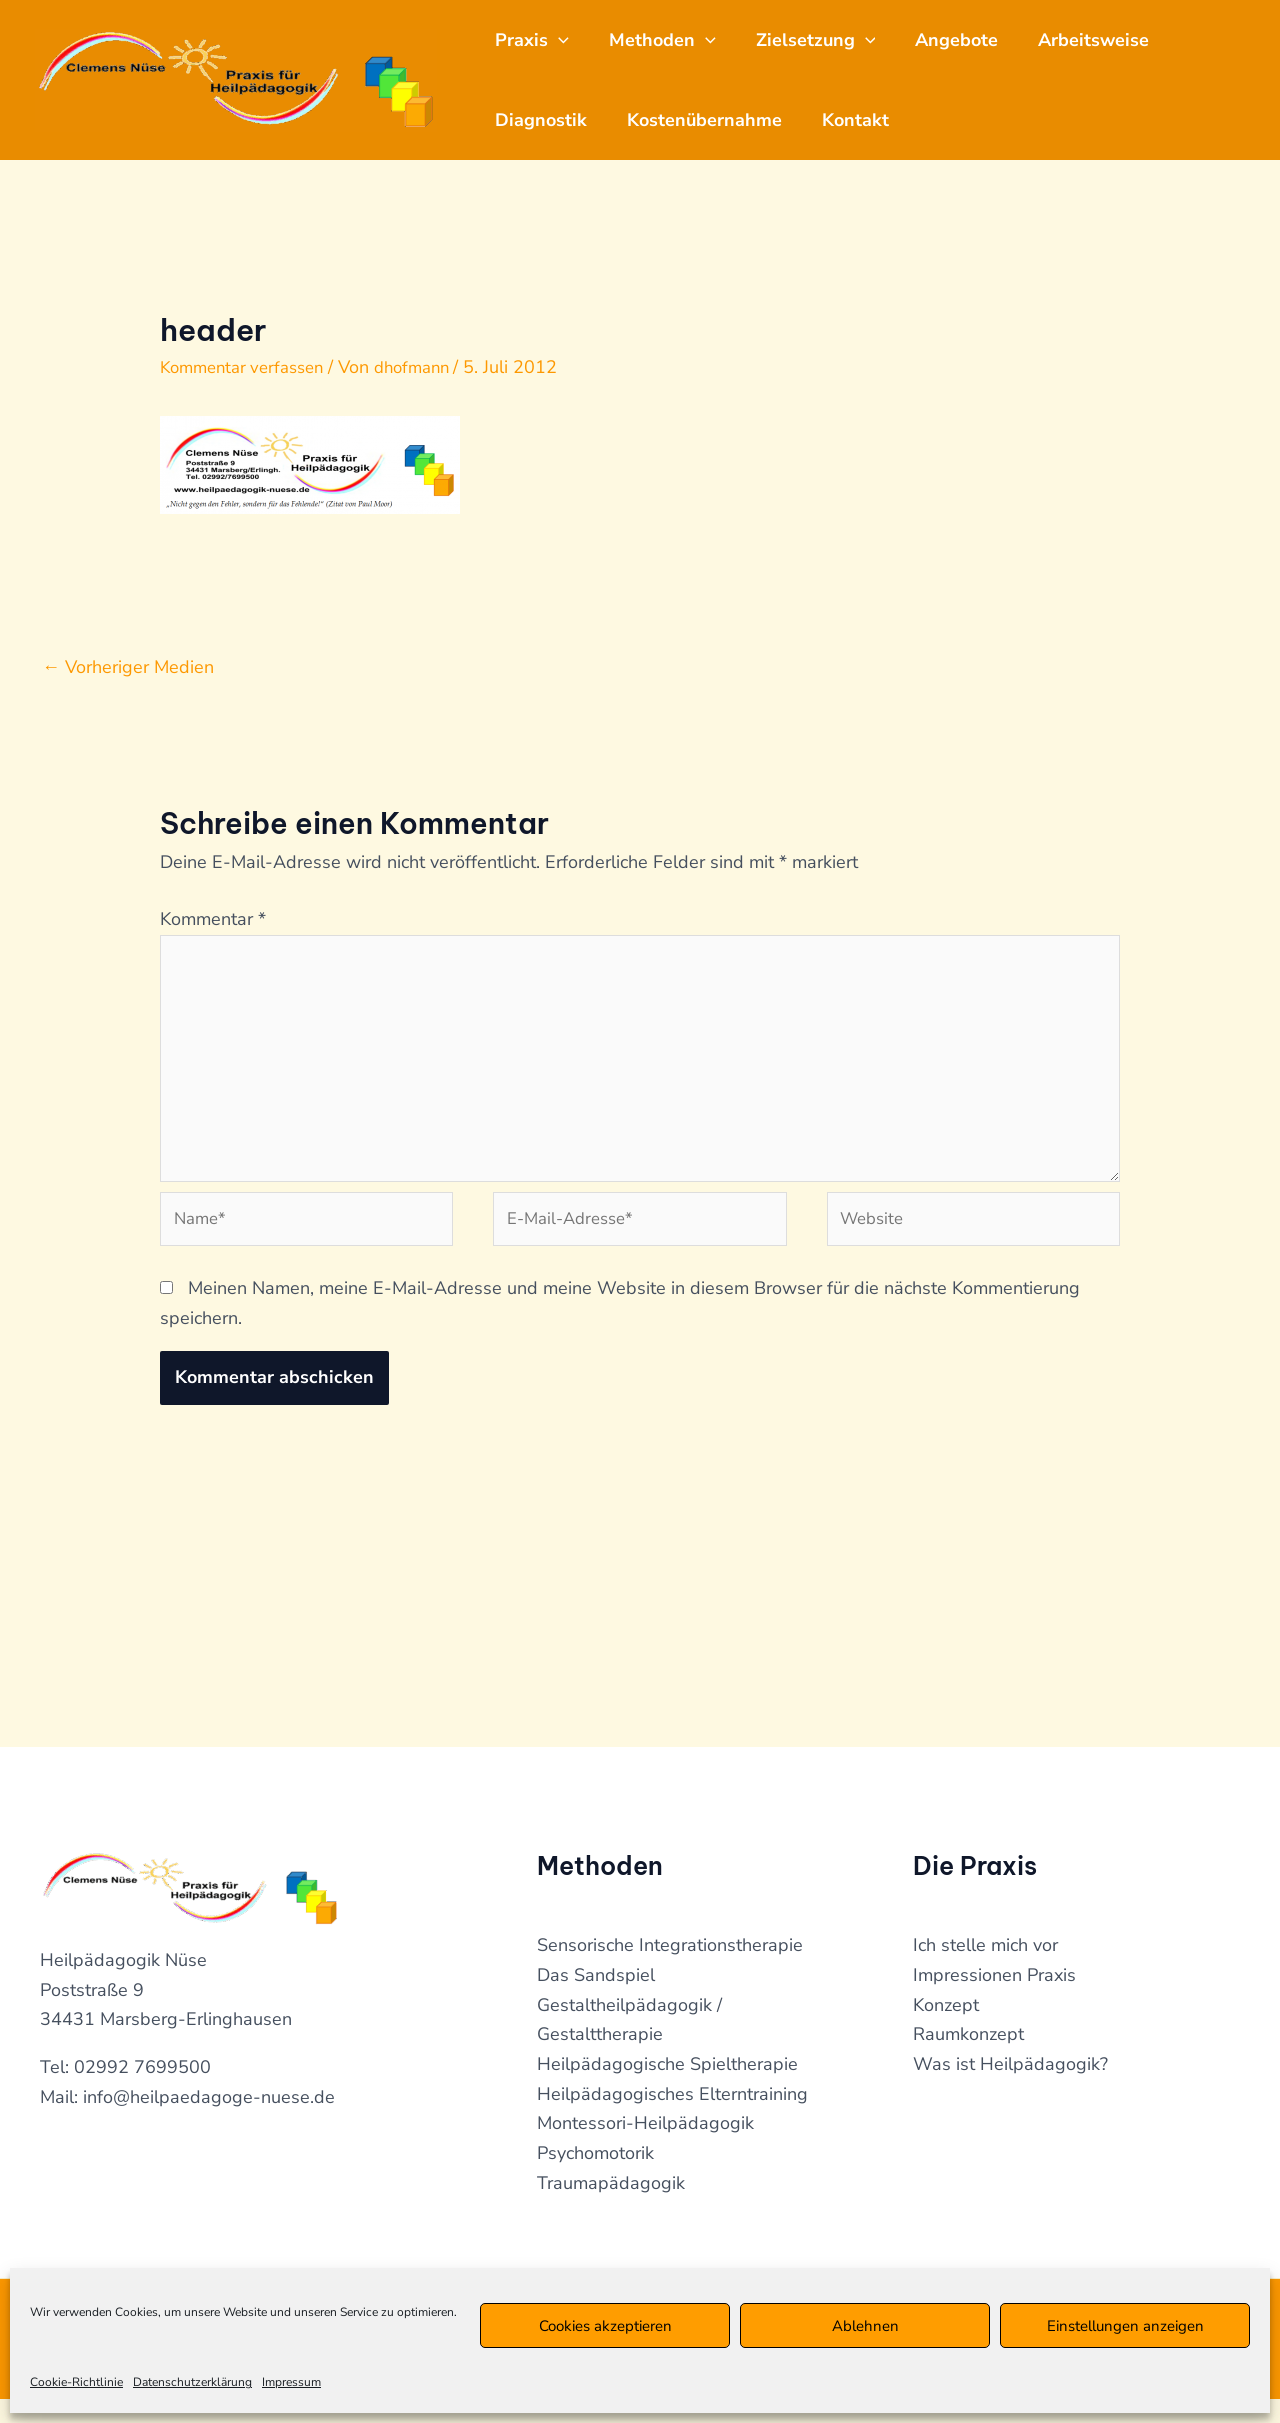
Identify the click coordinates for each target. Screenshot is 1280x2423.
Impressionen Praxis (994, 1999)
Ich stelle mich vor (985, 1969)
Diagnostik (545, 120)
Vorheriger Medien (128, 667)
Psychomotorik (595, 2177)
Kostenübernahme (716, 120)
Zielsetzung (836, 40)
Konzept (946, 2028)
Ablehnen (865, 2326)
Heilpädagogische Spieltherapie (667, 2088)
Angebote (984, 40)
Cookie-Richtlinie (76, 2382)
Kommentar (213, 919)
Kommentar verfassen (248, 367)
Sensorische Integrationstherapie (670, 1969)
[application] (562, 40)
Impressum (291, 2382)
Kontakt (875, 120)
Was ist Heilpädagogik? (1010, 2088)
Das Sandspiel (596, 1999)
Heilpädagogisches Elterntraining (672, 2117)
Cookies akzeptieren (605, 2326)
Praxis (536, 40)
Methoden (674, 40)
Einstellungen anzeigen (1125, 2326)
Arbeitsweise (1129, 40)
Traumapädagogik (611, 2206)
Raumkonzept (968, 2058)
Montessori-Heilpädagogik (645, 2147)
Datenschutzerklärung (192, 2382)
